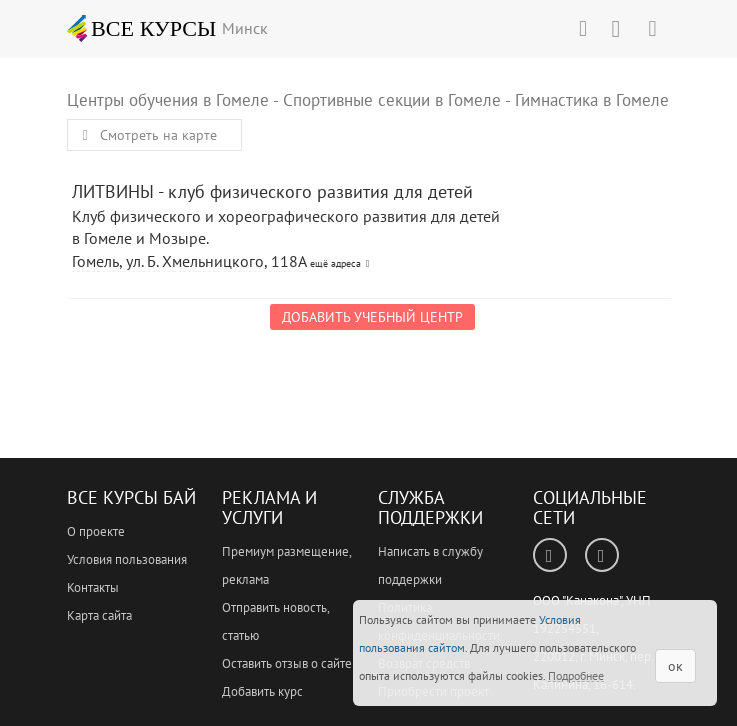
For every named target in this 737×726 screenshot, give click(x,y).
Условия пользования (127, 559)
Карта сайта (99, 615)
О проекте (96, 531)
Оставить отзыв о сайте (287, 663)
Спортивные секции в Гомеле (392, 100)
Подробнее (576, 675)
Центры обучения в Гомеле (168, 100)
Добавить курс (262, 691)
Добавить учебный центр (372, 317)
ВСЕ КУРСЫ (142, 28)
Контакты (93, 587)
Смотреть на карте (147, 135)
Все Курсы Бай (131, 497)
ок (675, 666)
